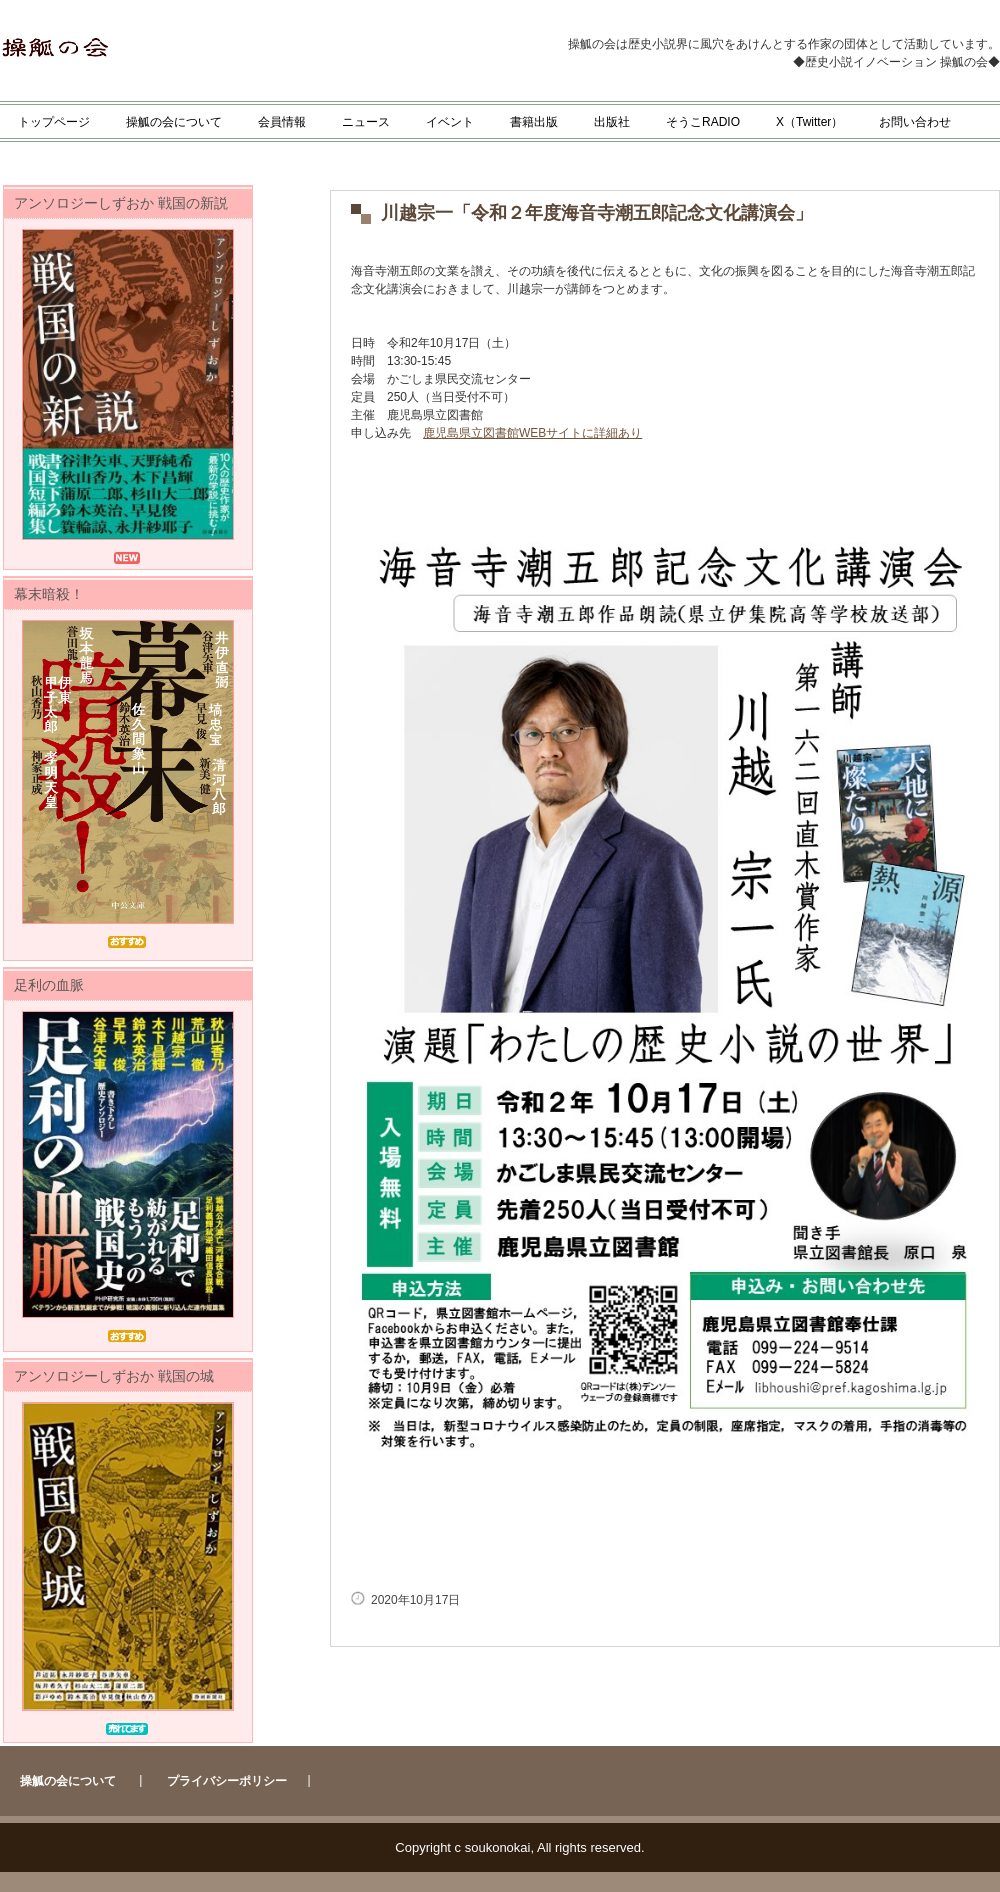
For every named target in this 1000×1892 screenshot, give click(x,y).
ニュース (366, 122)
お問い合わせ (915, 122)
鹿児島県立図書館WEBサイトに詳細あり (532, 433)
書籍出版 (534, 122)
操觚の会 (197, 47)
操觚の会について (174, 122)
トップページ (54, 122)
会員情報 (282, 122)
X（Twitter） (809, 122)
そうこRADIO (703, 122)
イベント (450, 122)
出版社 (612, 122)
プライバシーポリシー (227, 1781)
